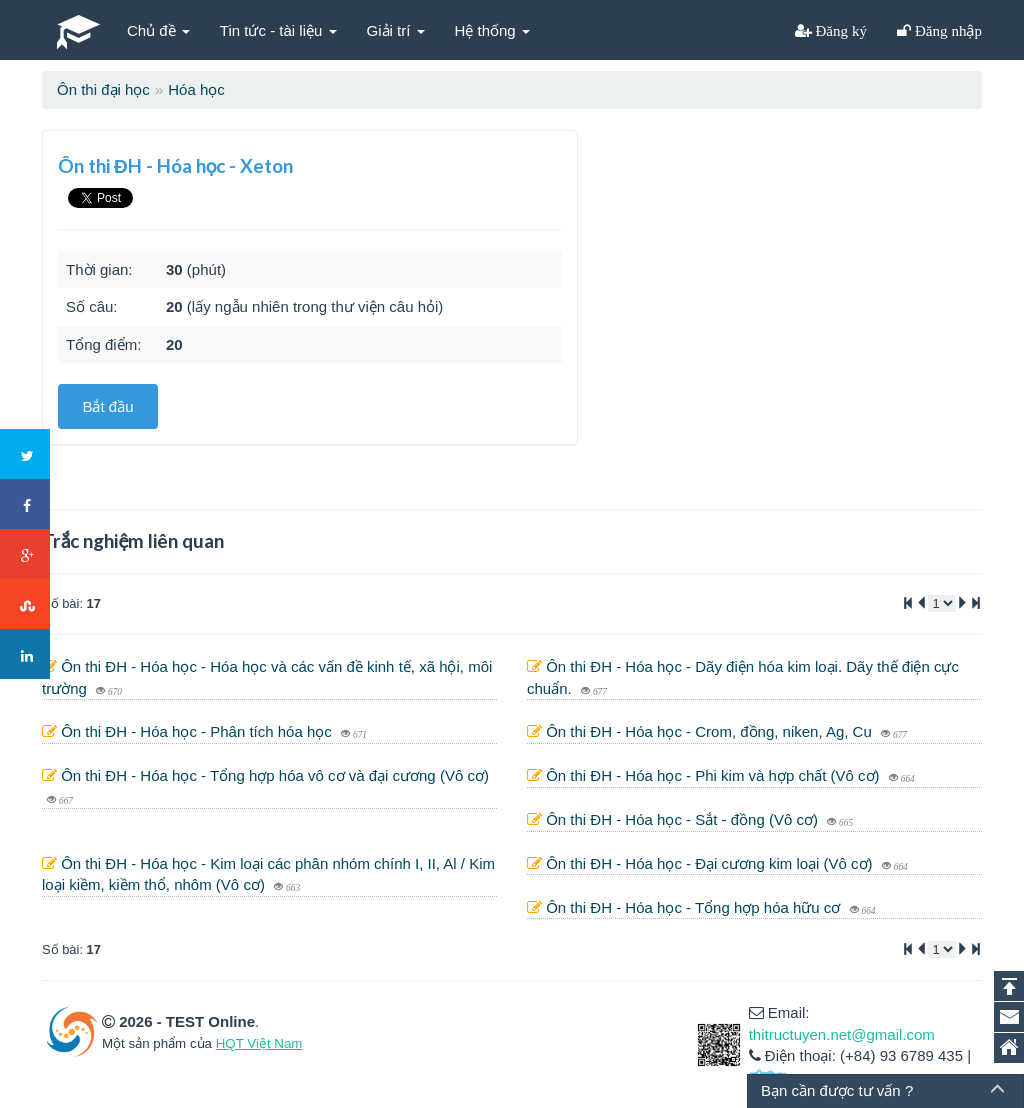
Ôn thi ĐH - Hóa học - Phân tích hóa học (198, 731)
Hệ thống (492, 30)
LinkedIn (26, 655)
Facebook (26, 505)
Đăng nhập (946, 30)
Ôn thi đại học (103, 89)
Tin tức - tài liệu (278, 30)
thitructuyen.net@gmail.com (842, 1034)
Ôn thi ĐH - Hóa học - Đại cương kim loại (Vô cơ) (711, 863)
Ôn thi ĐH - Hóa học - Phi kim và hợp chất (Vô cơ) (715, 775)
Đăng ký (840, 30)
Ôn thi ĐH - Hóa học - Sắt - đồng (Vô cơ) (684, 819)
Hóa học (196, 89)
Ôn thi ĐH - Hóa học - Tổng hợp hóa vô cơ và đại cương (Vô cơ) (275, 775)
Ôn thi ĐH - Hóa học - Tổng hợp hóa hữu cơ (695, 907)
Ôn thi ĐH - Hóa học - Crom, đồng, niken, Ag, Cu (711, 731)
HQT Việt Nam (259, 1043)
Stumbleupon (26, 605)
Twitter (26, 455)
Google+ (26, 555)
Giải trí (396, 30)
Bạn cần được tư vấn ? (837, 1090)
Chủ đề (158, 30)
